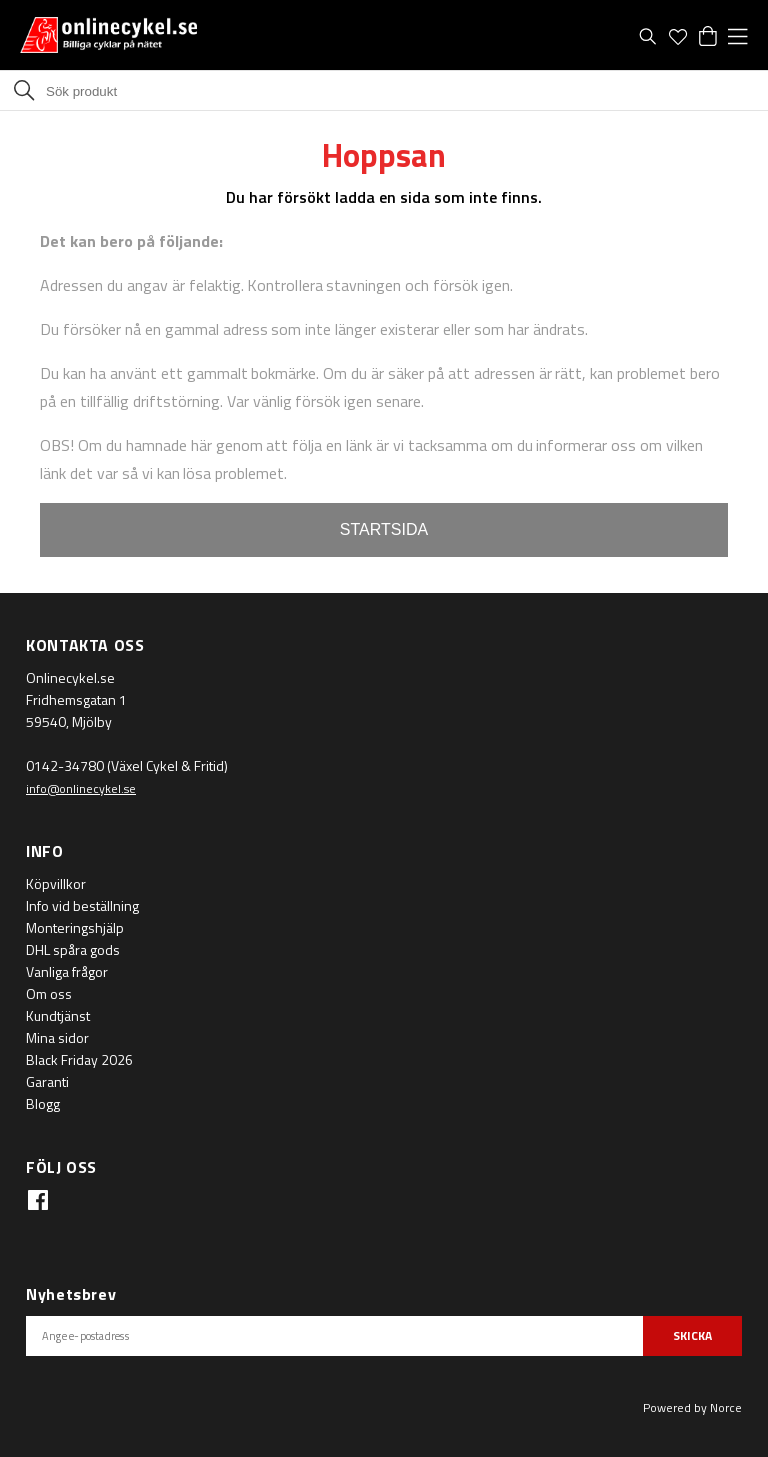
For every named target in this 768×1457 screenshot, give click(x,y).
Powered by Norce (692, 1407)
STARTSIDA (384, 529)
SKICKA (692, 1335)
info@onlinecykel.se (81, 788)
